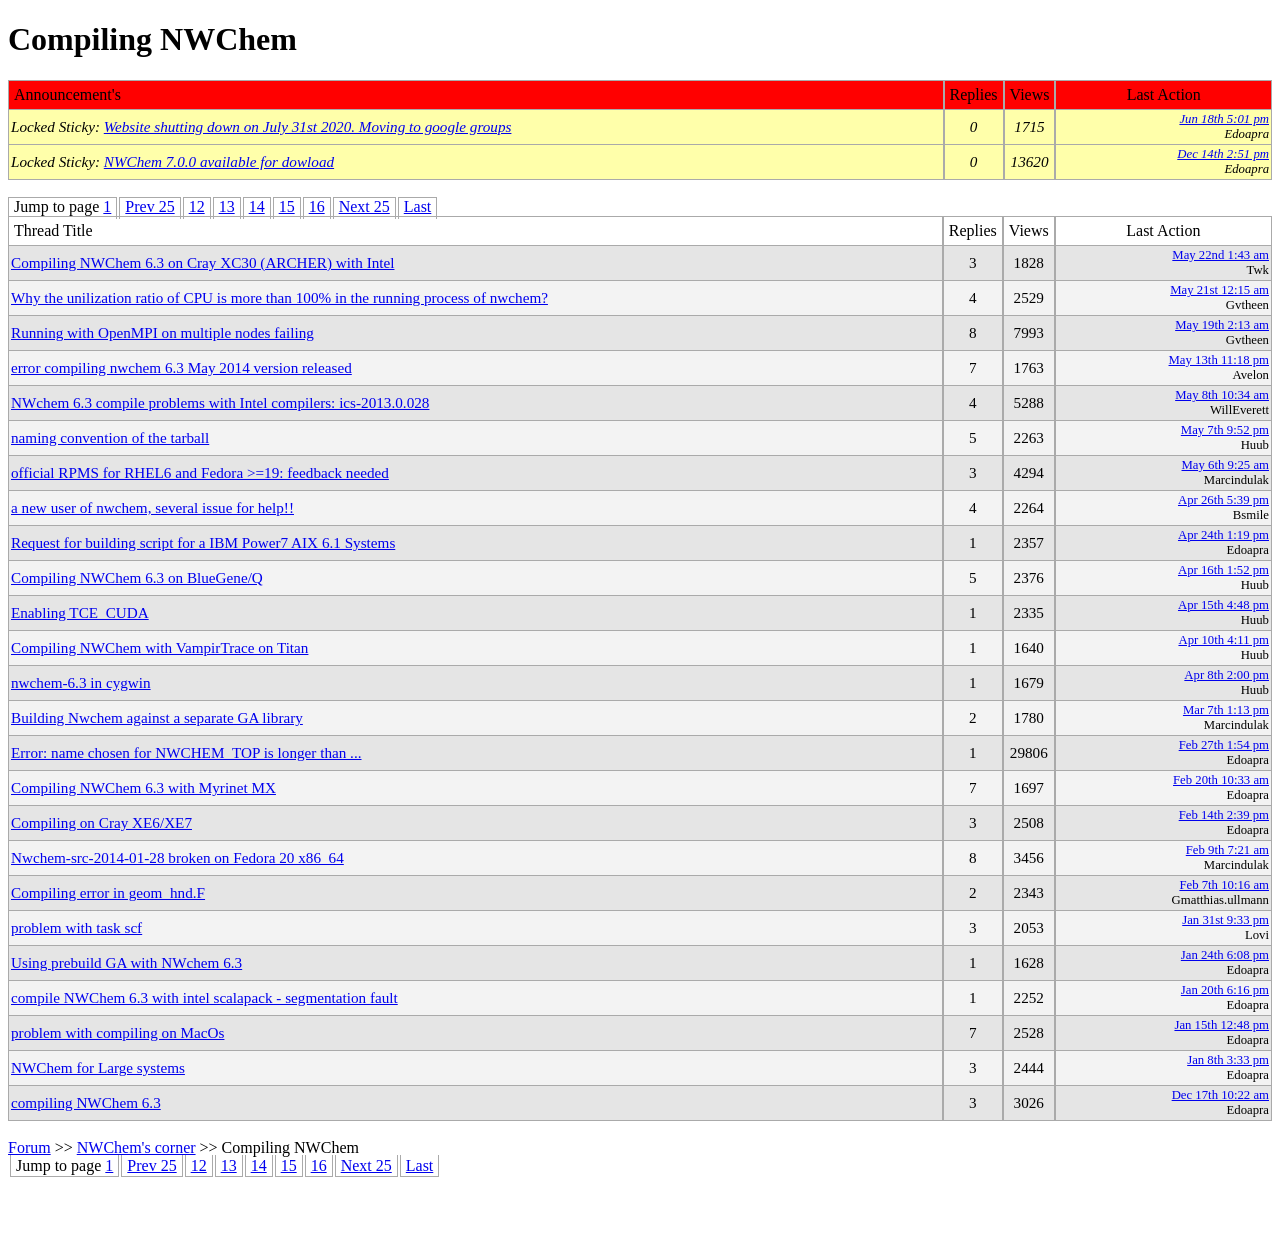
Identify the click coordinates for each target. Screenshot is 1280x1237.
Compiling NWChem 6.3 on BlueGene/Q (137, 577)
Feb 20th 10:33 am (1221, 780)
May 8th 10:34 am (1222, 395)
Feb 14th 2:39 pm (1224, 815)
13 (227, 206)
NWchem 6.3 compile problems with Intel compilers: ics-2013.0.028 (220, 402)
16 (317, 206)
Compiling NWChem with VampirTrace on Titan (159, 647)
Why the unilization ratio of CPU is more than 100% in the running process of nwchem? (279, 297)
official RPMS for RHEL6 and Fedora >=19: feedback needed (200, 472)
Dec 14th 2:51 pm (1223, 154)
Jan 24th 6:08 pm (1225, 955)
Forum (29, 1147)
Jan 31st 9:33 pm (1225, 920)
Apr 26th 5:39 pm (1223, 500)
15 (287, 206)
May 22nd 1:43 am (1220, 255)
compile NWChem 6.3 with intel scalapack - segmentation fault (204, 997)
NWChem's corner (136, 1147)
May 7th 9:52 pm (1225, 430)
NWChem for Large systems (98, 1067)
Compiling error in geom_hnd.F (108, 892)
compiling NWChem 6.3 (86, 1102)
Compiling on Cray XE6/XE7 (101, 822)
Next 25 (364, 206)
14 (257, 206)
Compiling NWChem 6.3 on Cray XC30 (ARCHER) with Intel (202, 262)
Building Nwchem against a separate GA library (157, 717)
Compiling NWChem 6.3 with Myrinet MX (143, 787)
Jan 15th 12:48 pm (1221, 1025)
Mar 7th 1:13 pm (1226, 710)
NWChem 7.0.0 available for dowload (219, 161)
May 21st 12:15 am (1219, 290)
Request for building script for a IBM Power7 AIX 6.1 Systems (203, 542)
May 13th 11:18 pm (1219, 360)
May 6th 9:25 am (1225, 465)
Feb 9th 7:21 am (1227, 850)
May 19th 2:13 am (1222, 325)
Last (418, 206)
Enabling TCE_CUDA (80, 612)
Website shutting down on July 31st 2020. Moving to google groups (308, 126)
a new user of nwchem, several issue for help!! (152, 507)
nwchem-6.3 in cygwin (81, 682)
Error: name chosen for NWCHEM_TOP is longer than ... (186, 752)
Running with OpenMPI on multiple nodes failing (162, 332)
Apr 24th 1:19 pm (1223, 535)
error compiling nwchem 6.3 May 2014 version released (181, 367)
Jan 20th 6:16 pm (1225, 990)
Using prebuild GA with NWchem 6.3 (126, 962)
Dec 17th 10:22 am (1220, 1095)
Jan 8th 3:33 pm (1228, 1060)
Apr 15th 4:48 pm (1223, 605)
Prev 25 (149, 206)
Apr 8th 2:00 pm (1226, 675)
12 (197, 206)
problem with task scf (76, 927)
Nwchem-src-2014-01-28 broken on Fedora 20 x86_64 (177, 857)
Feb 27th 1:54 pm (1224, 745)
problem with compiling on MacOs (117, 1032)
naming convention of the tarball (110, 437)
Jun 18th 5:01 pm (1224, 119)
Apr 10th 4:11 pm (1223, 640)
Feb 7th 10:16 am (1224, 885)
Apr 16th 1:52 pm (1223, 570)
